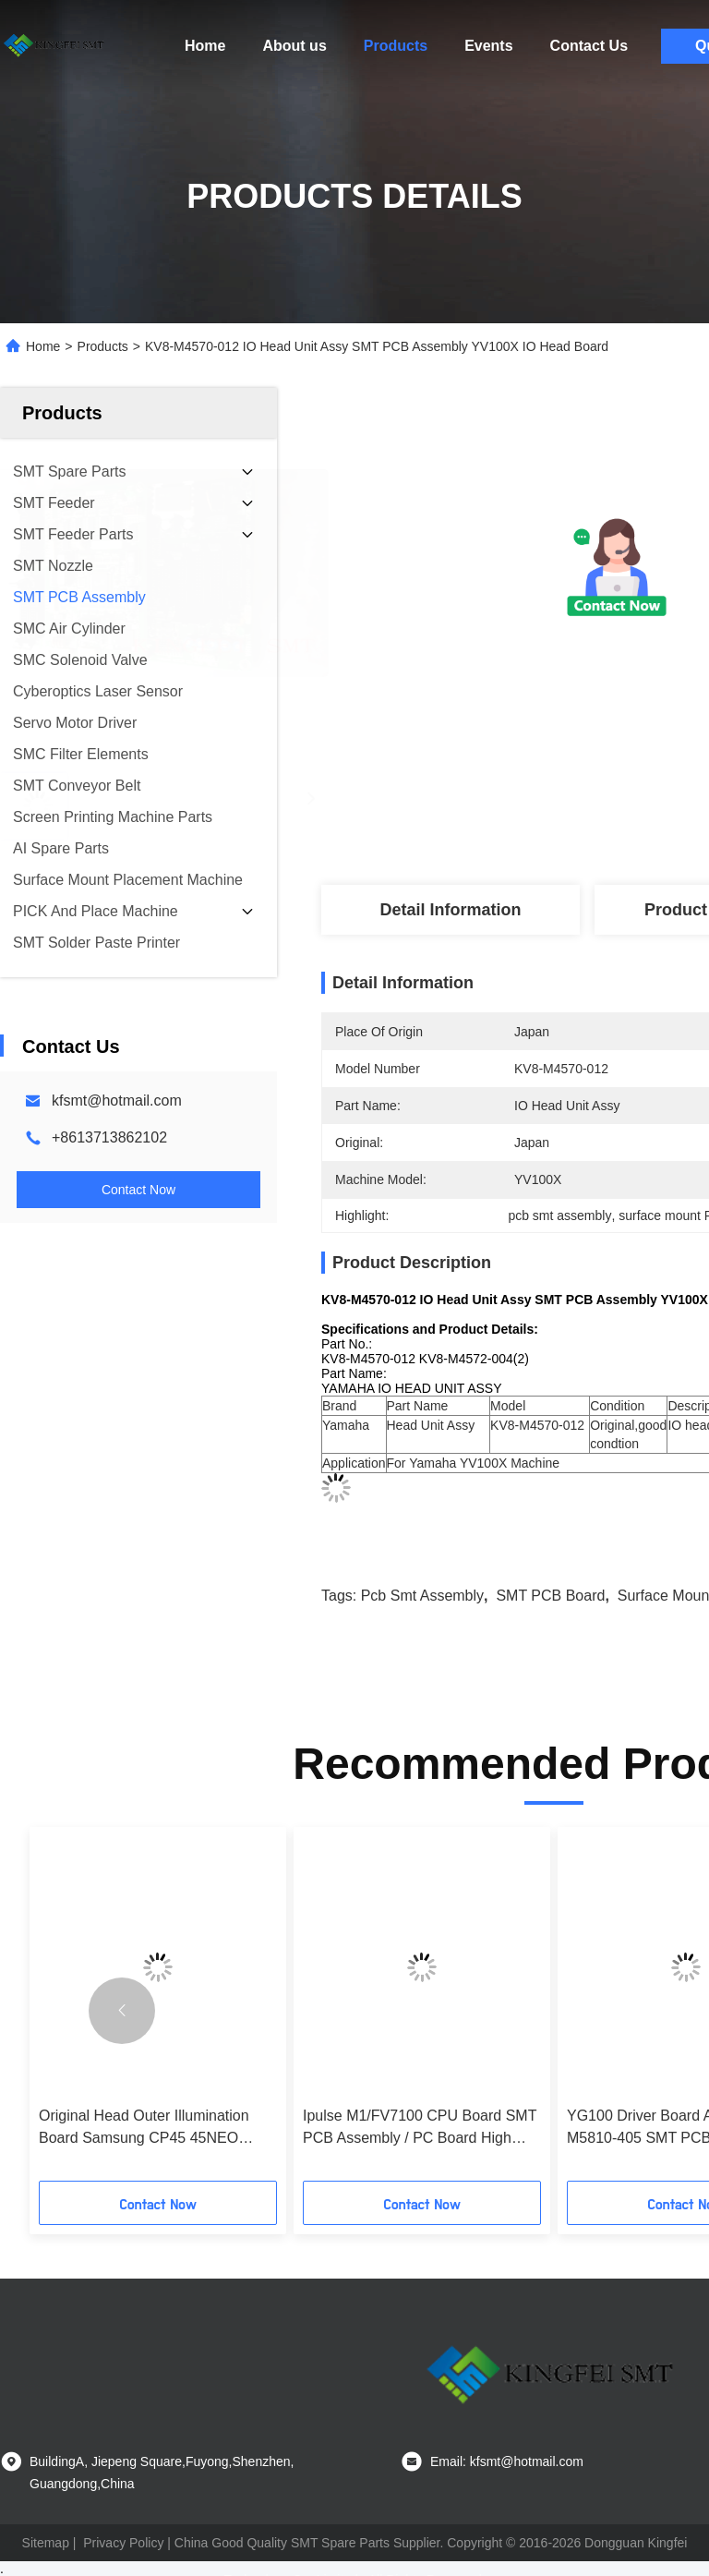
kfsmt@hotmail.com (117, 1100)
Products (395, 46)
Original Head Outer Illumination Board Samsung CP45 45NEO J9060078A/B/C (144, 2128)
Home (205, 46)
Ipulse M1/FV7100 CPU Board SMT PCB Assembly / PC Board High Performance (419, 2128)
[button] (122, 2010)
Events (488, 46)
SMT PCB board (550, 1595)
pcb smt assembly (422, 1595)
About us (294, 46)
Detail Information (450, 910)
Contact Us (589, 46)
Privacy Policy (123, 2542)
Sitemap (45, 2542)
